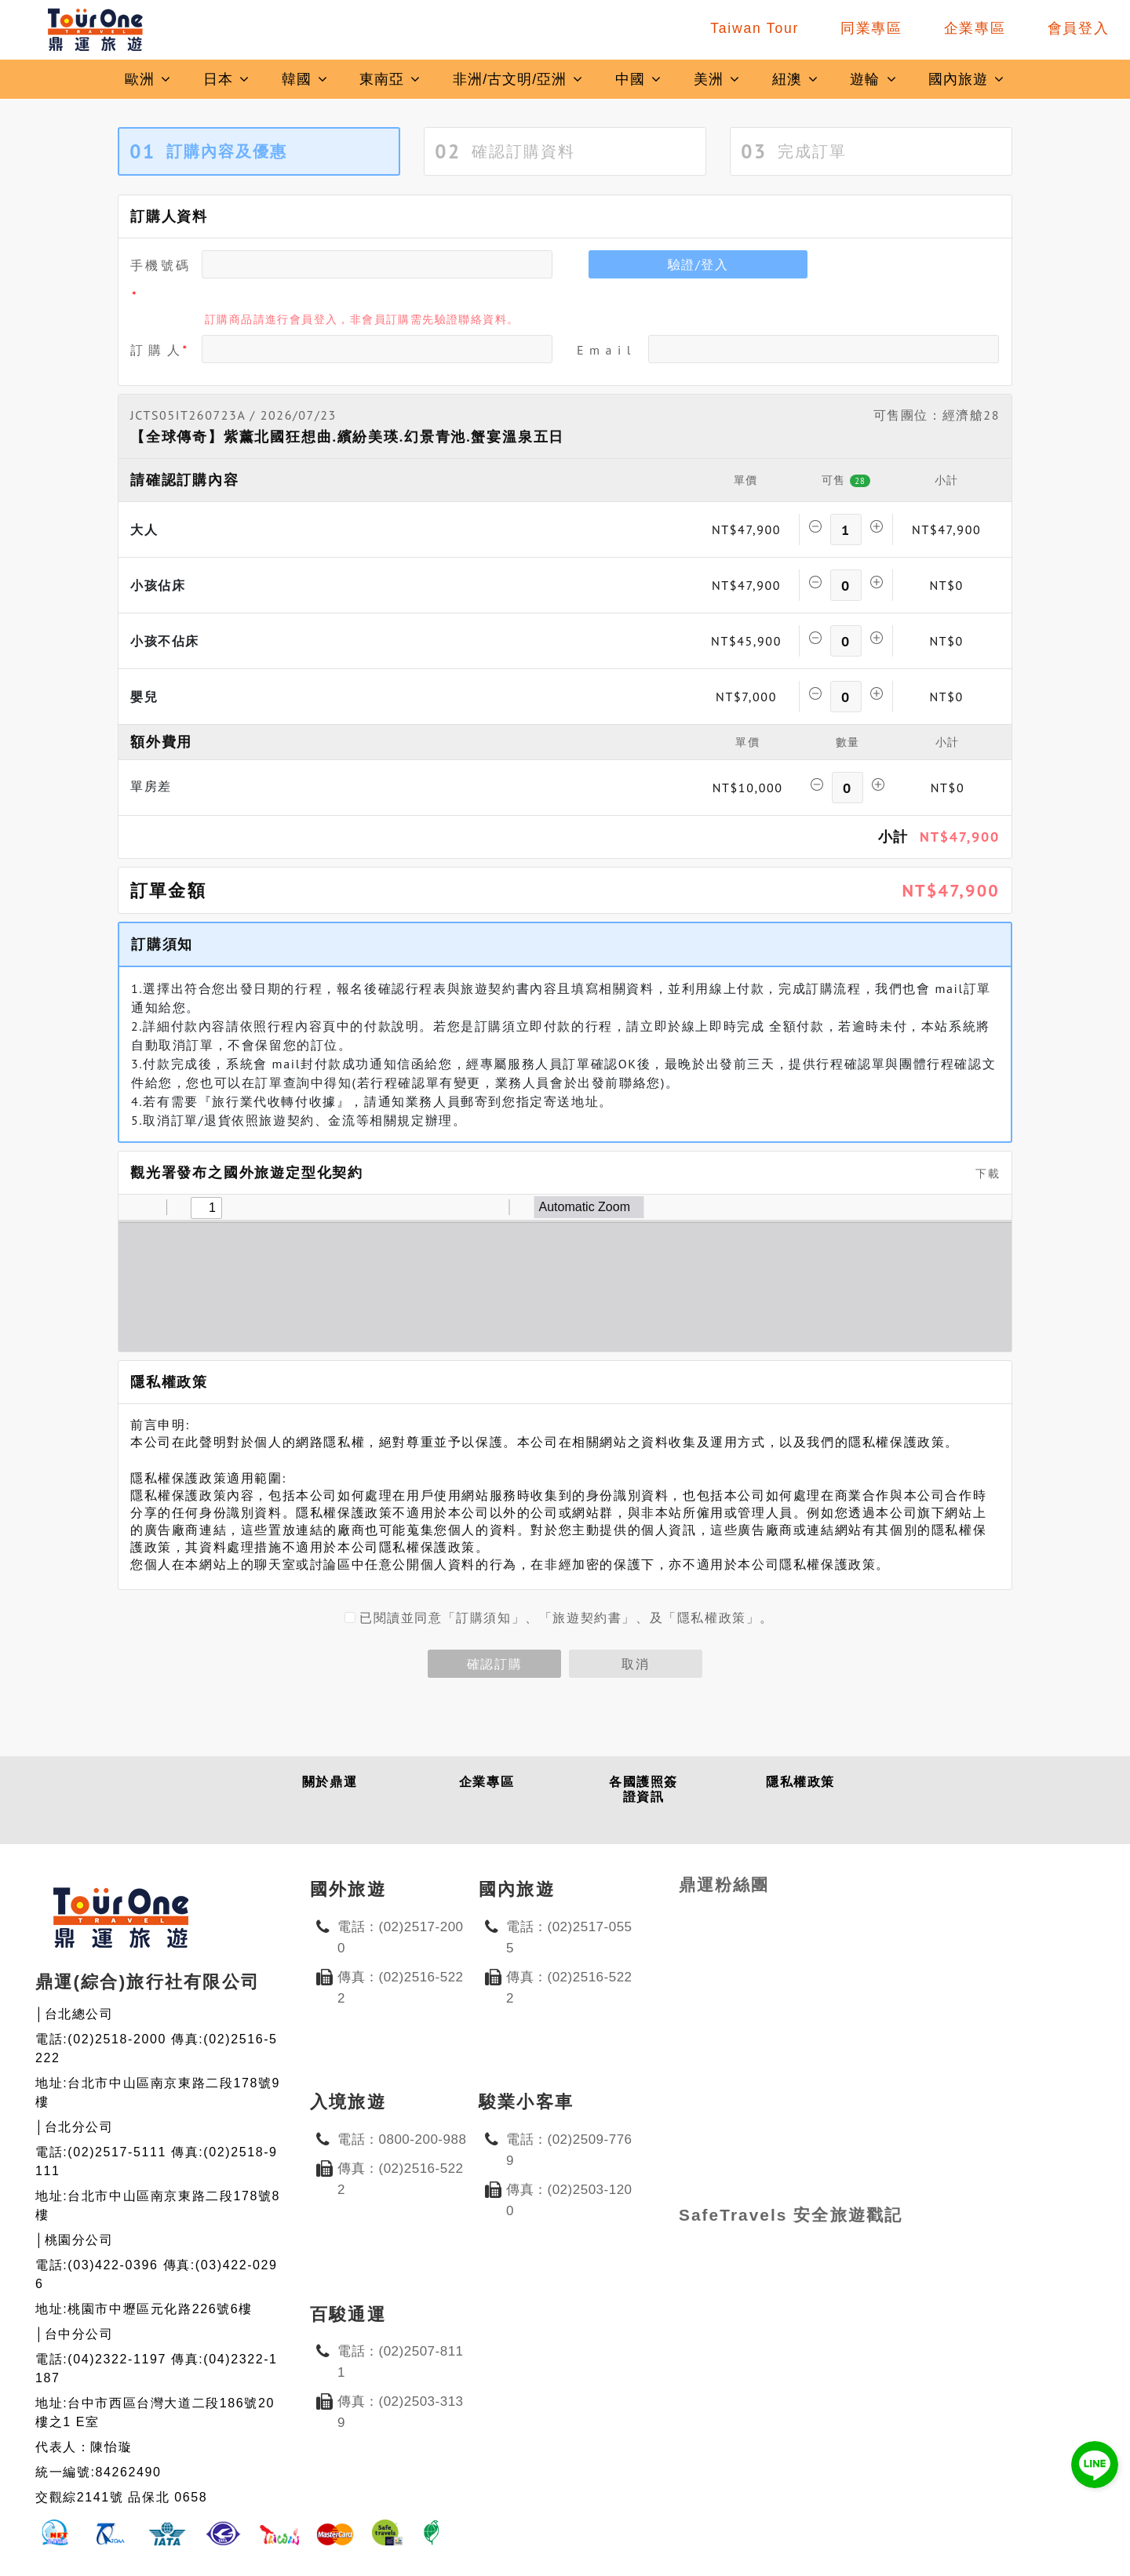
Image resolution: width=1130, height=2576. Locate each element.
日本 (226, 79)
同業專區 (871, 28)
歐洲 (148, 79)
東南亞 (390, 79)
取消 (635, 1664)
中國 (638, 79)
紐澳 (795, 79)
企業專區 (975, 28)
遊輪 (873, 79)
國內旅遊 (966, 79)
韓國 (305, 79)
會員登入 (1079, 28)
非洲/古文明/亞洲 (518, 79)
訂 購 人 (155, 350)
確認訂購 (494, 1664)
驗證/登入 (698, 264)
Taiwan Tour (754, 28)
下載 (982, 1173)
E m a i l (604, 350)
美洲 (717, 79)
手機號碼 (160, 265)
